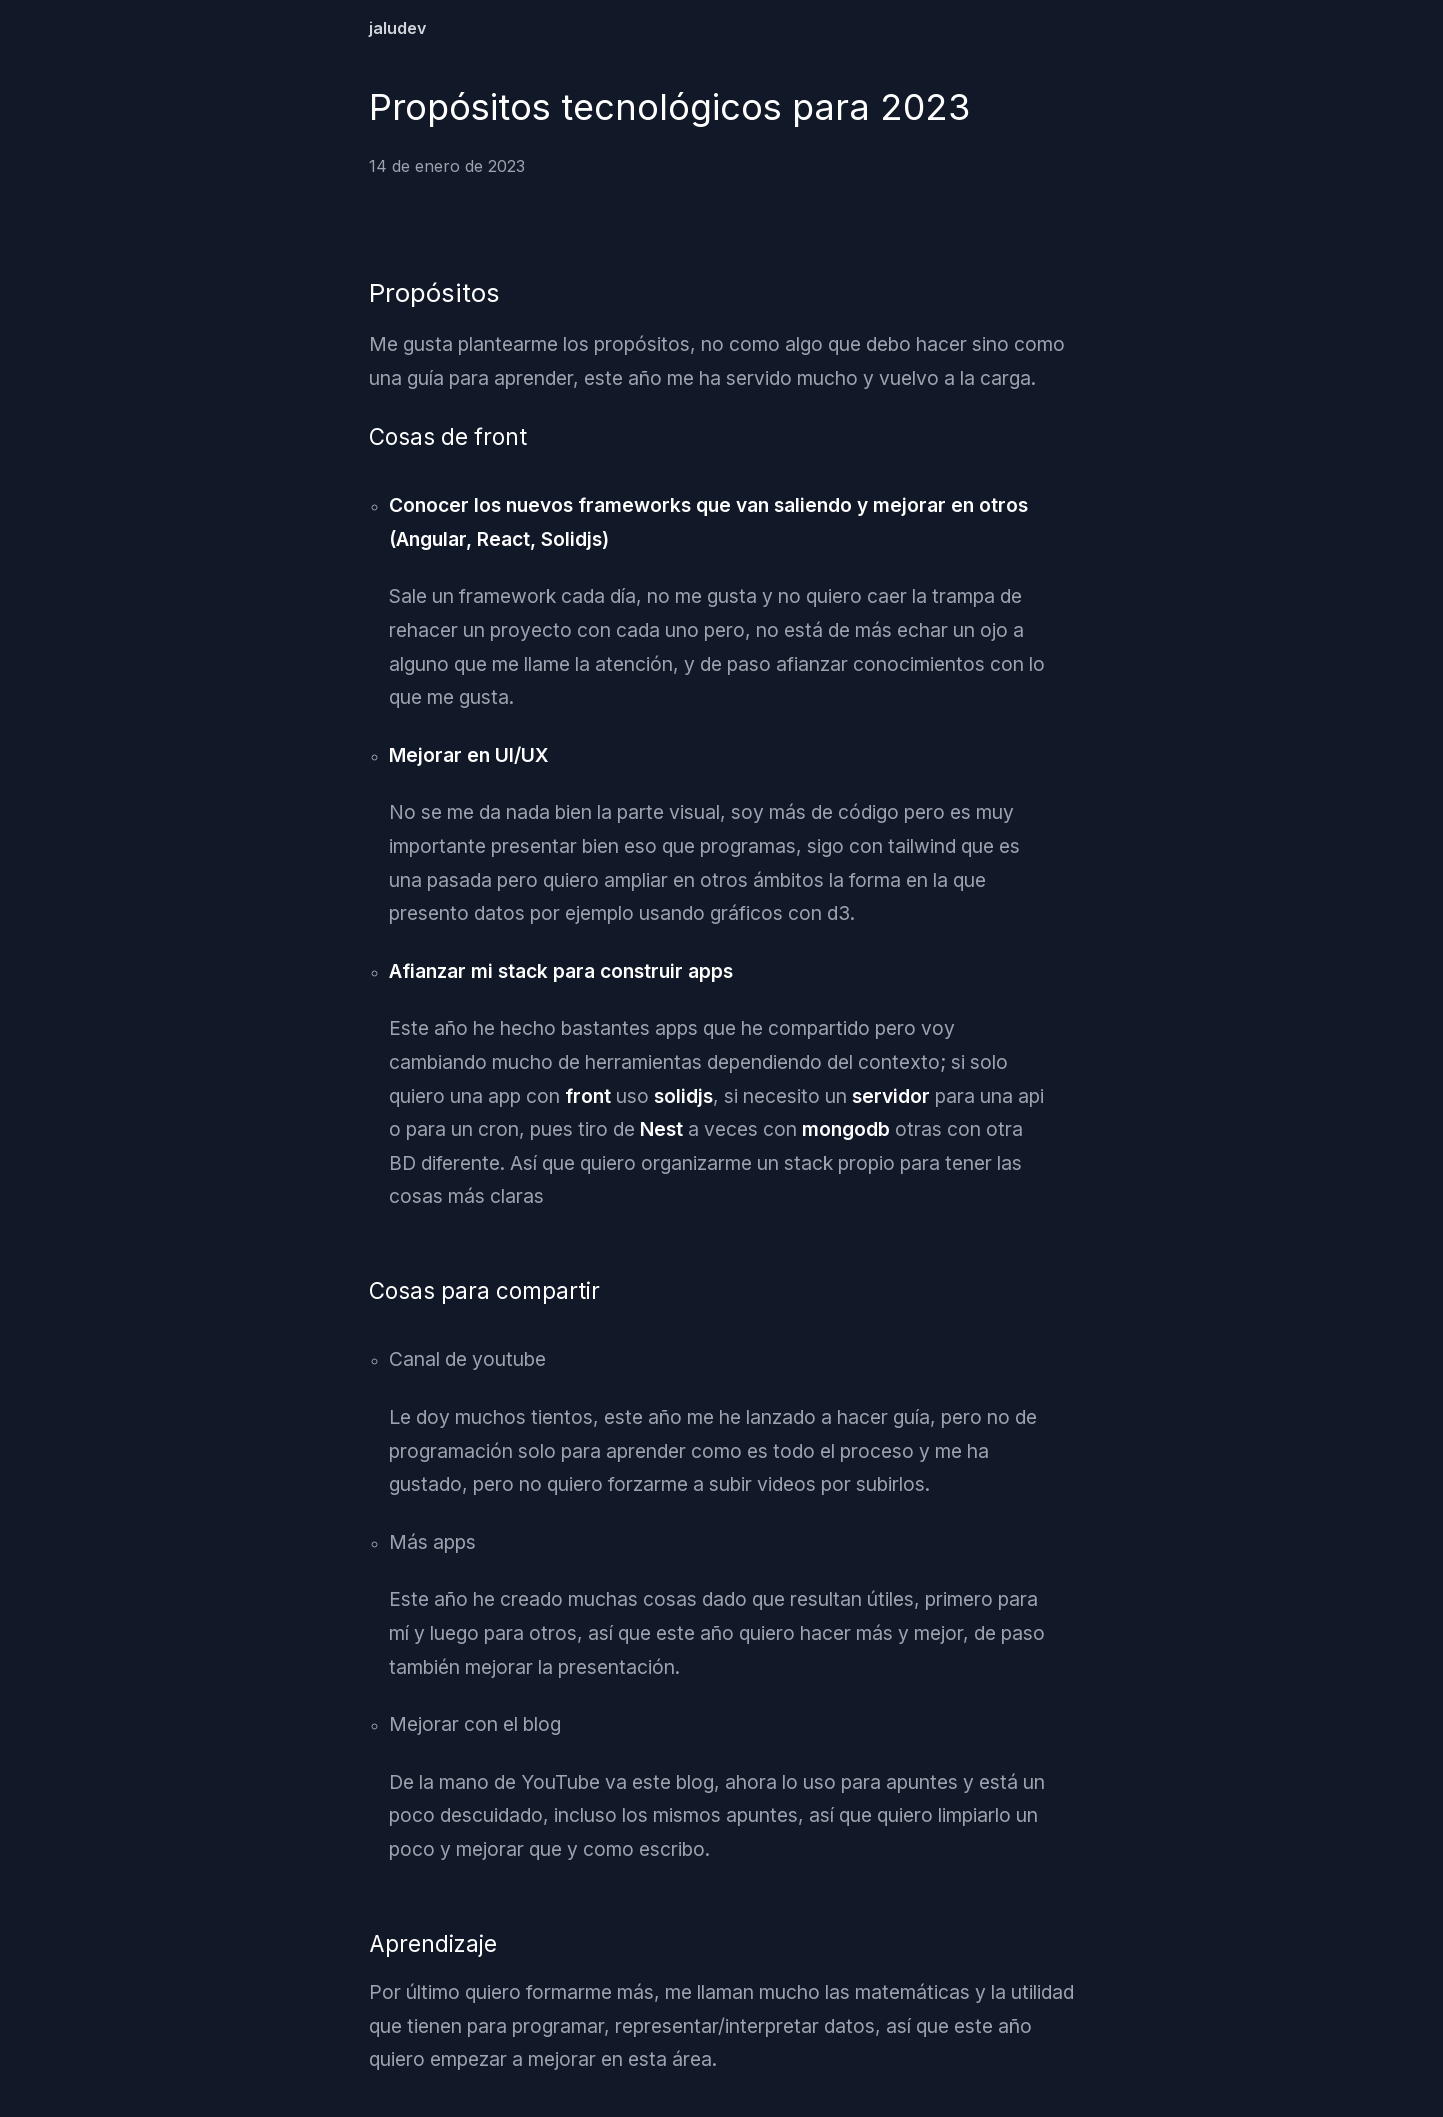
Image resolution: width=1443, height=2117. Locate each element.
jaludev (397, 28)
